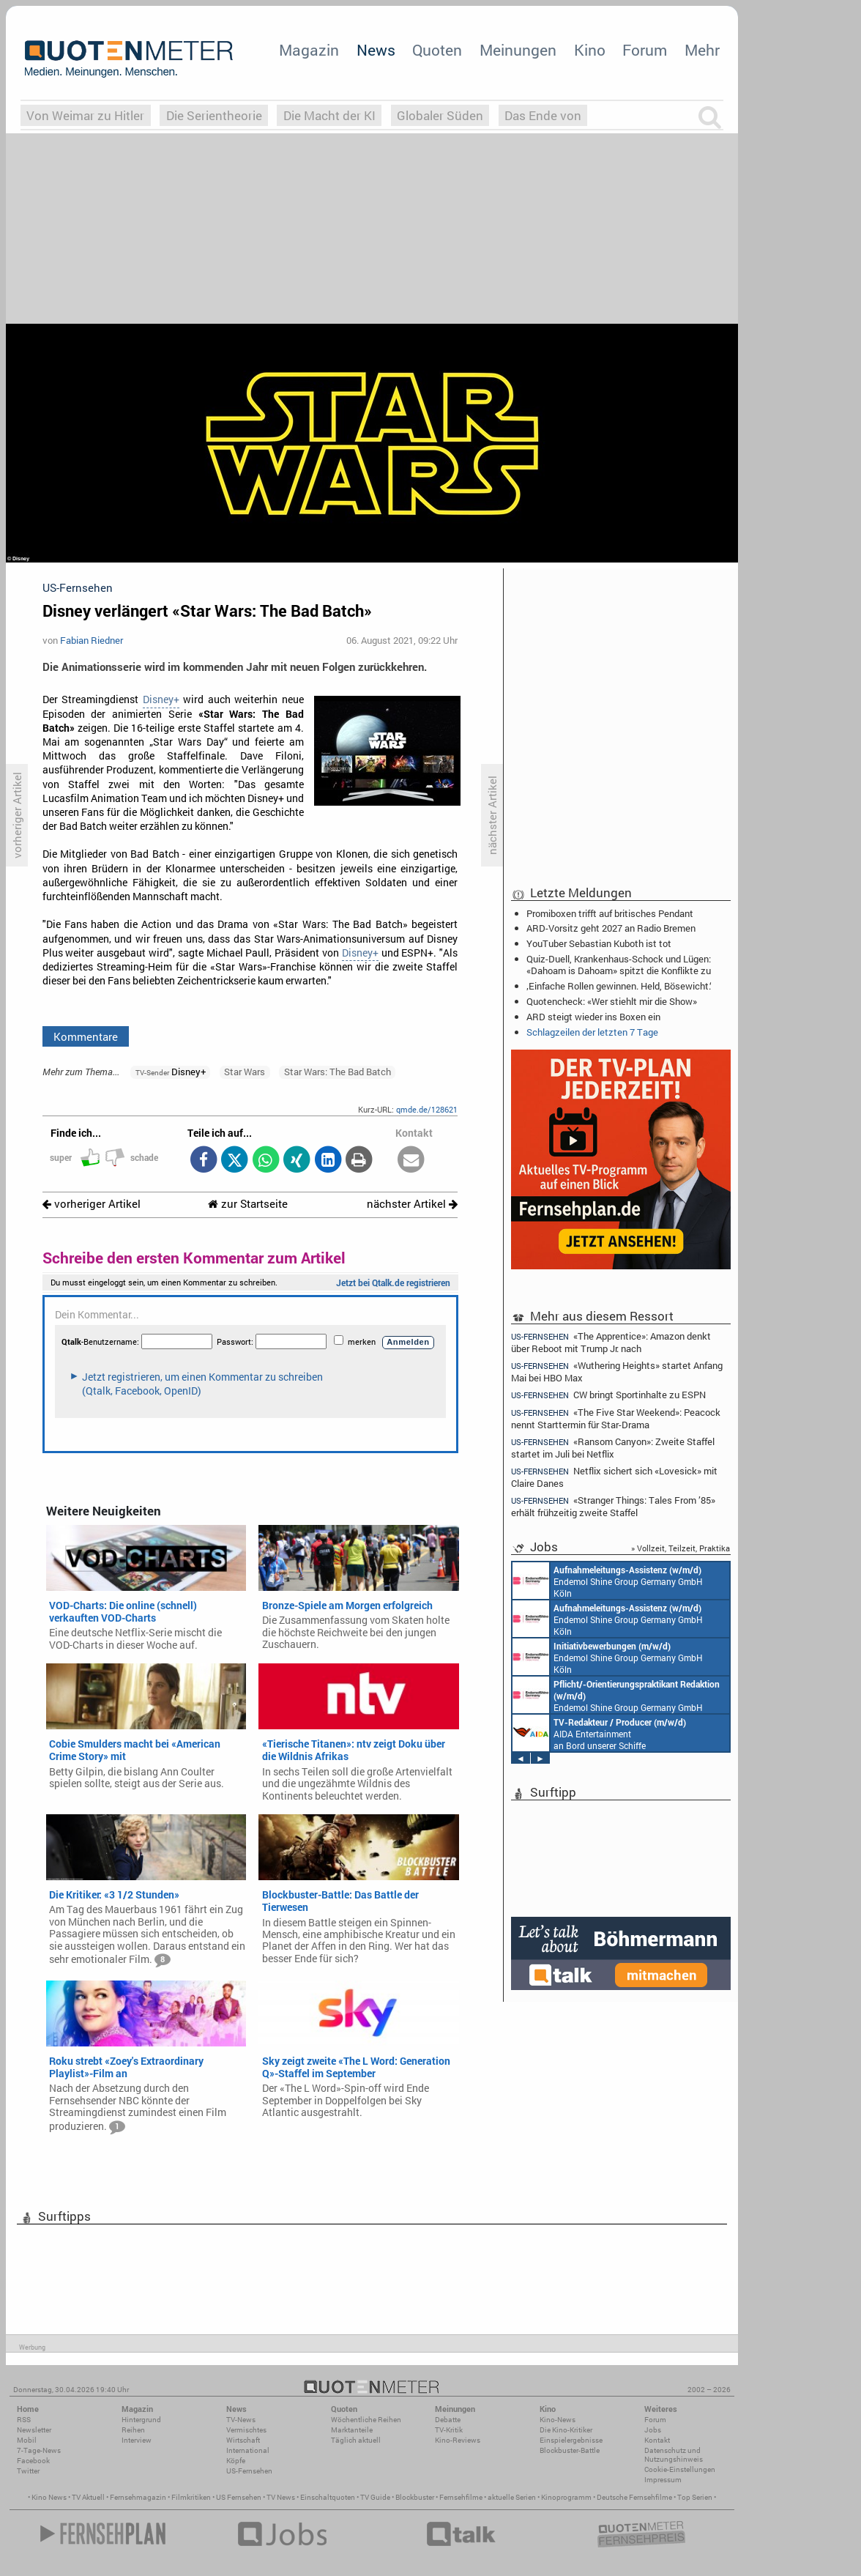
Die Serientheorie (214, 115)
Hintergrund (141, 2419)
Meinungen (518, 50)
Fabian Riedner (91, 640)
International (247, 2450)
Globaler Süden (440, 115)
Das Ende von (542, 115)
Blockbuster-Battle (570, 2450)
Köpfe (235, 2460)
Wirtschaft (243, 2440)
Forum (644, 50)
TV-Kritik (449, 2430)
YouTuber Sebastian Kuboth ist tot (598, 943)
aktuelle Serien (512, 2497)
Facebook (33, 2460)
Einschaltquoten (327, 2497)
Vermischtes (246, 2430)
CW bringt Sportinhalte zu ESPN (608, 1395)
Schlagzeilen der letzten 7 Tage (592, 1032)
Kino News (49, 2497)
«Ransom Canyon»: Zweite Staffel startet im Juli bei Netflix (613, 1448)
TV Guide (375, 2497)
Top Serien (694, 2497)
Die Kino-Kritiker (566, 2430)
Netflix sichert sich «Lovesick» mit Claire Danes (614, 1477)
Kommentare (85, 1036)
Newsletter (34, 2430)
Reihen (133, 2430)
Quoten (437, 50)
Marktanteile (352, 2430)
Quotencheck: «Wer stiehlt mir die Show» (611, 1001)
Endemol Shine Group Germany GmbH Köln (607, 1580)
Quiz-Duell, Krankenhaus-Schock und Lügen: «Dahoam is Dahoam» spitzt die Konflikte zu (618, 964)
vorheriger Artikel (91, 1204)
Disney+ (161, 699)
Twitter (28, 2471)
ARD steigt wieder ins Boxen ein (593, 1016)
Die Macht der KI (329, 115)
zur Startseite (248, 1204)
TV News (280, 2497)
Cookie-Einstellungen (679, 2469)
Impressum (663, 2479)
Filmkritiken (191, 2497)
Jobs (652, 2430)
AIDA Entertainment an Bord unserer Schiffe (599, 1733)
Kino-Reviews (457, 2440)
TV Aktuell (88, 2497)
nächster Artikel (412, 1204)
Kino (589, 50)
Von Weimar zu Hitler (85, 115)
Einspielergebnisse (571, 2440)
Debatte (448, 2419)
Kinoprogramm (566, 2497)
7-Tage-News (39, 2450)
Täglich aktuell (356, 2440)
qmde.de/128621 (427, 1109)
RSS (24, 2419)
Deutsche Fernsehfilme (634, 2497)
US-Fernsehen (249, 2471)
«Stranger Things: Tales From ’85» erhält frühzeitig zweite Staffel (613, 1506)
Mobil (27, 2440)
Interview (137, 2440)
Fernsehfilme (460, 2497)
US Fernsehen (238, 2497)
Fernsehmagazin (138, 2497)
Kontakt (657, 2440)
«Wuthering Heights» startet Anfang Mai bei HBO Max (617, 1371)
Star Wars (244, 1071)
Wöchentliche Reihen (366, 2419)
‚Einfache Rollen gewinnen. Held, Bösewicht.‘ (619, 985)
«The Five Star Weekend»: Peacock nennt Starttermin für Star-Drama (615, 1418)
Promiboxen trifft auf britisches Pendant (609, 913)
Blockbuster (414, 2497)
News (376, 50)
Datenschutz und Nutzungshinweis (673, 2455)
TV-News (241, 2419)
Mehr (702, 50)
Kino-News (557, 2419)
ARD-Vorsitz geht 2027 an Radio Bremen (611, 928)
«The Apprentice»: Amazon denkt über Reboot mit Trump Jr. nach (611, 1341)
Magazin (309, 50)
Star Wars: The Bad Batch (337, 1071)
